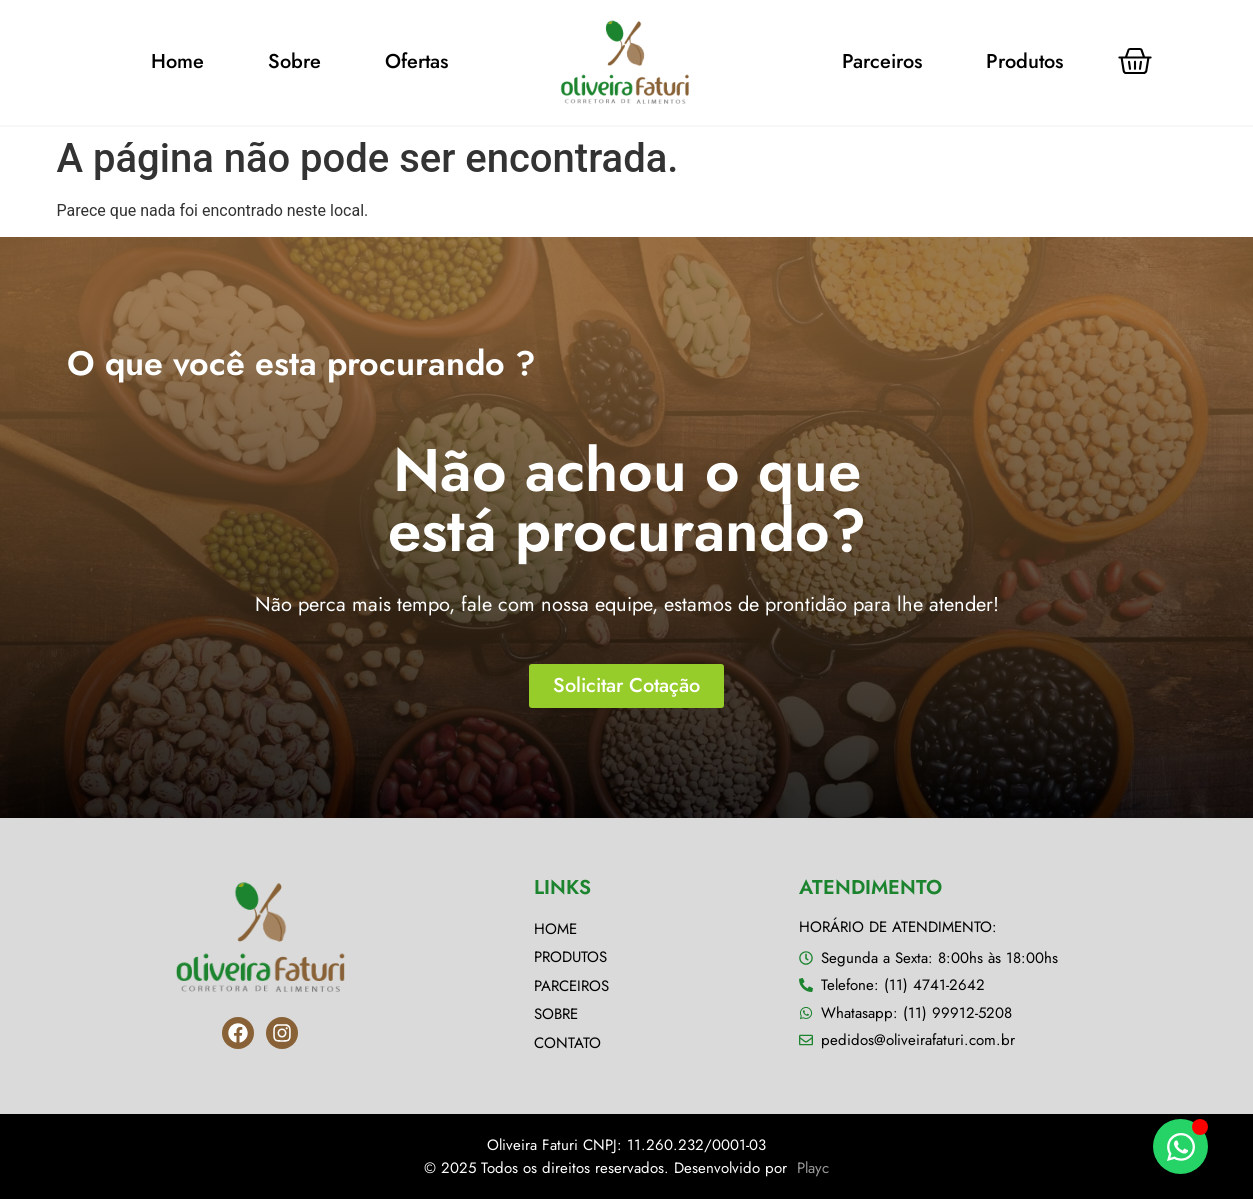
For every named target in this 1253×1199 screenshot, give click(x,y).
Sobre (294, 61)
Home (177, 61)
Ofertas (416, 61)
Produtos (1024, 61)
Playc (813, 1168)
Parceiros (882, 61)
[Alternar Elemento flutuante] (1180, 1146)
